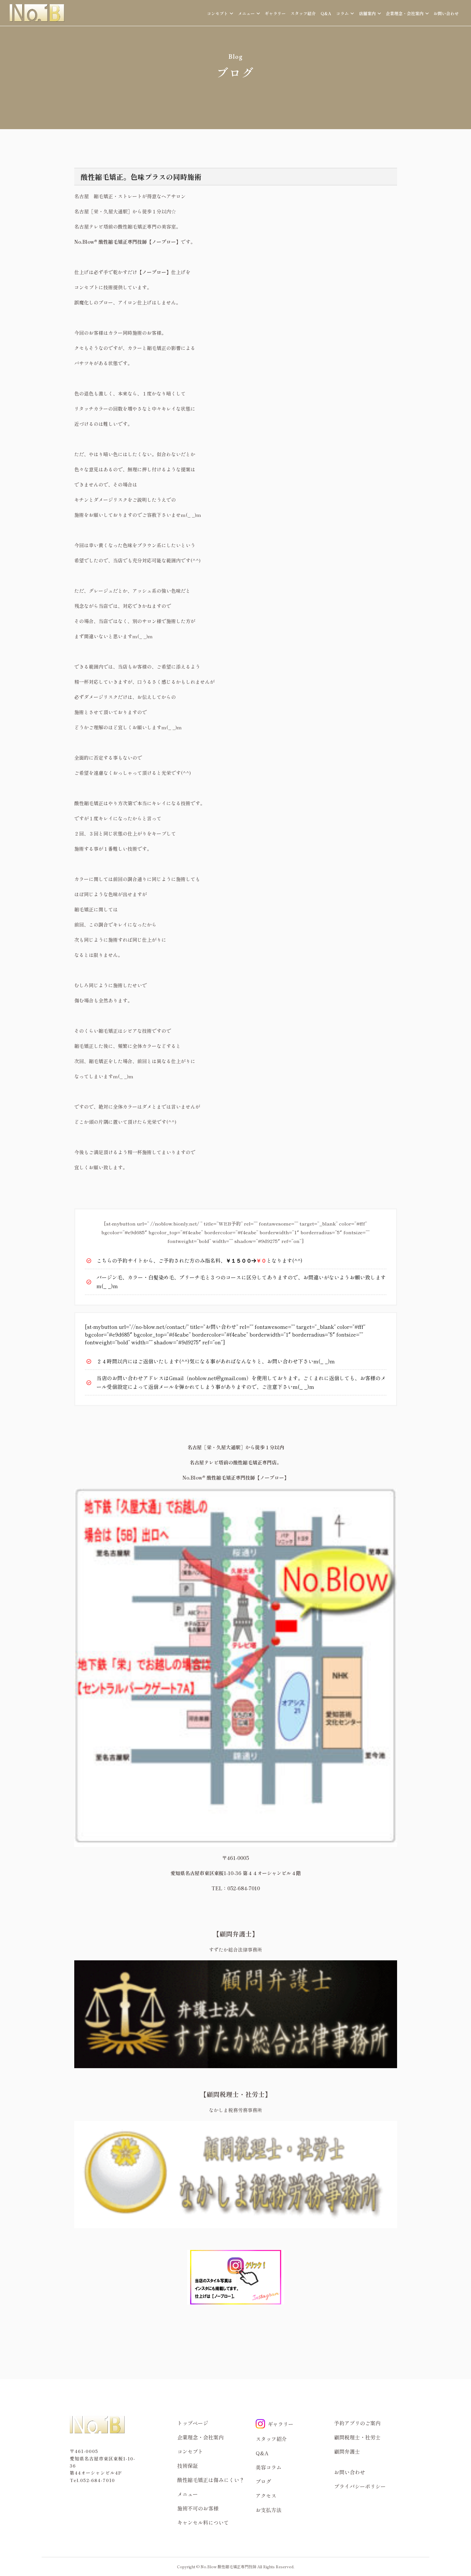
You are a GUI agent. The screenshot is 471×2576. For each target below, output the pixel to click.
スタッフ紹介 (303, 13)
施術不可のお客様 (198, 2508)
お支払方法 (269, 2510)
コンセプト (190, 2451)
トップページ (192, 2423)
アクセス (266, 2495)
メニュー (187, 2494)
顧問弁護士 (347, 2451)
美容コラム (269, 2467)
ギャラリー (275, 13)
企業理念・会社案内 (200, 2437)
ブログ (263, 2481)
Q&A (326, 13)
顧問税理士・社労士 (357, 2437)
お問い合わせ (446, 13)
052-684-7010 (97, 2480)
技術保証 (187, 2465)
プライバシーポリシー (360, 2486)
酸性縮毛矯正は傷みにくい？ (210, 2480)
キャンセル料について (203, 2522)
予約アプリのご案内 (357, 2423)
